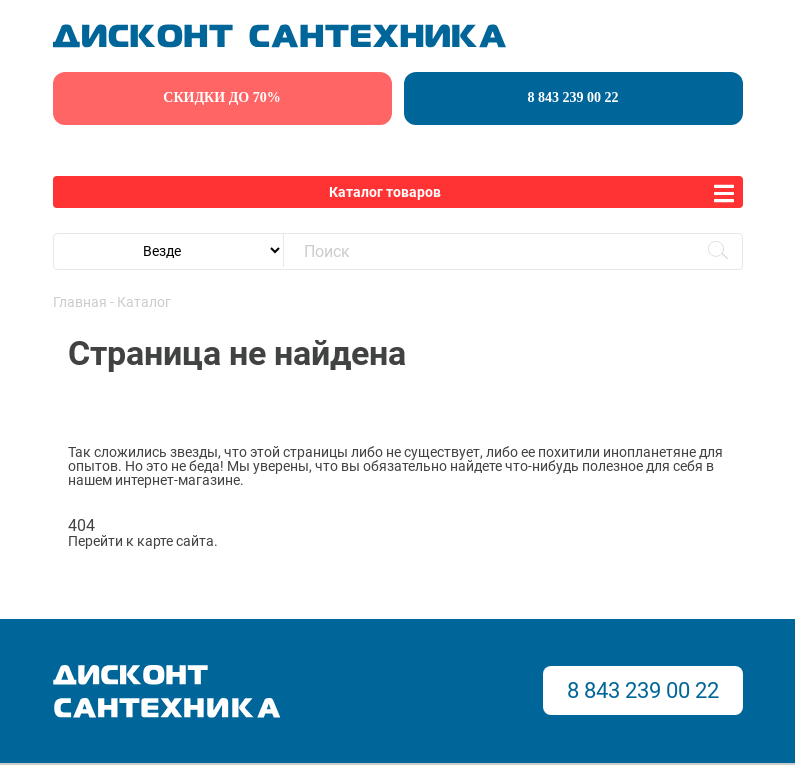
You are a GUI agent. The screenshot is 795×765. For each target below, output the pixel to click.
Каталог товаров (385, 192)
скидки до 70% (221, 97)
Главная (80, 302)
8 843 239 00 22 (573, 97)
